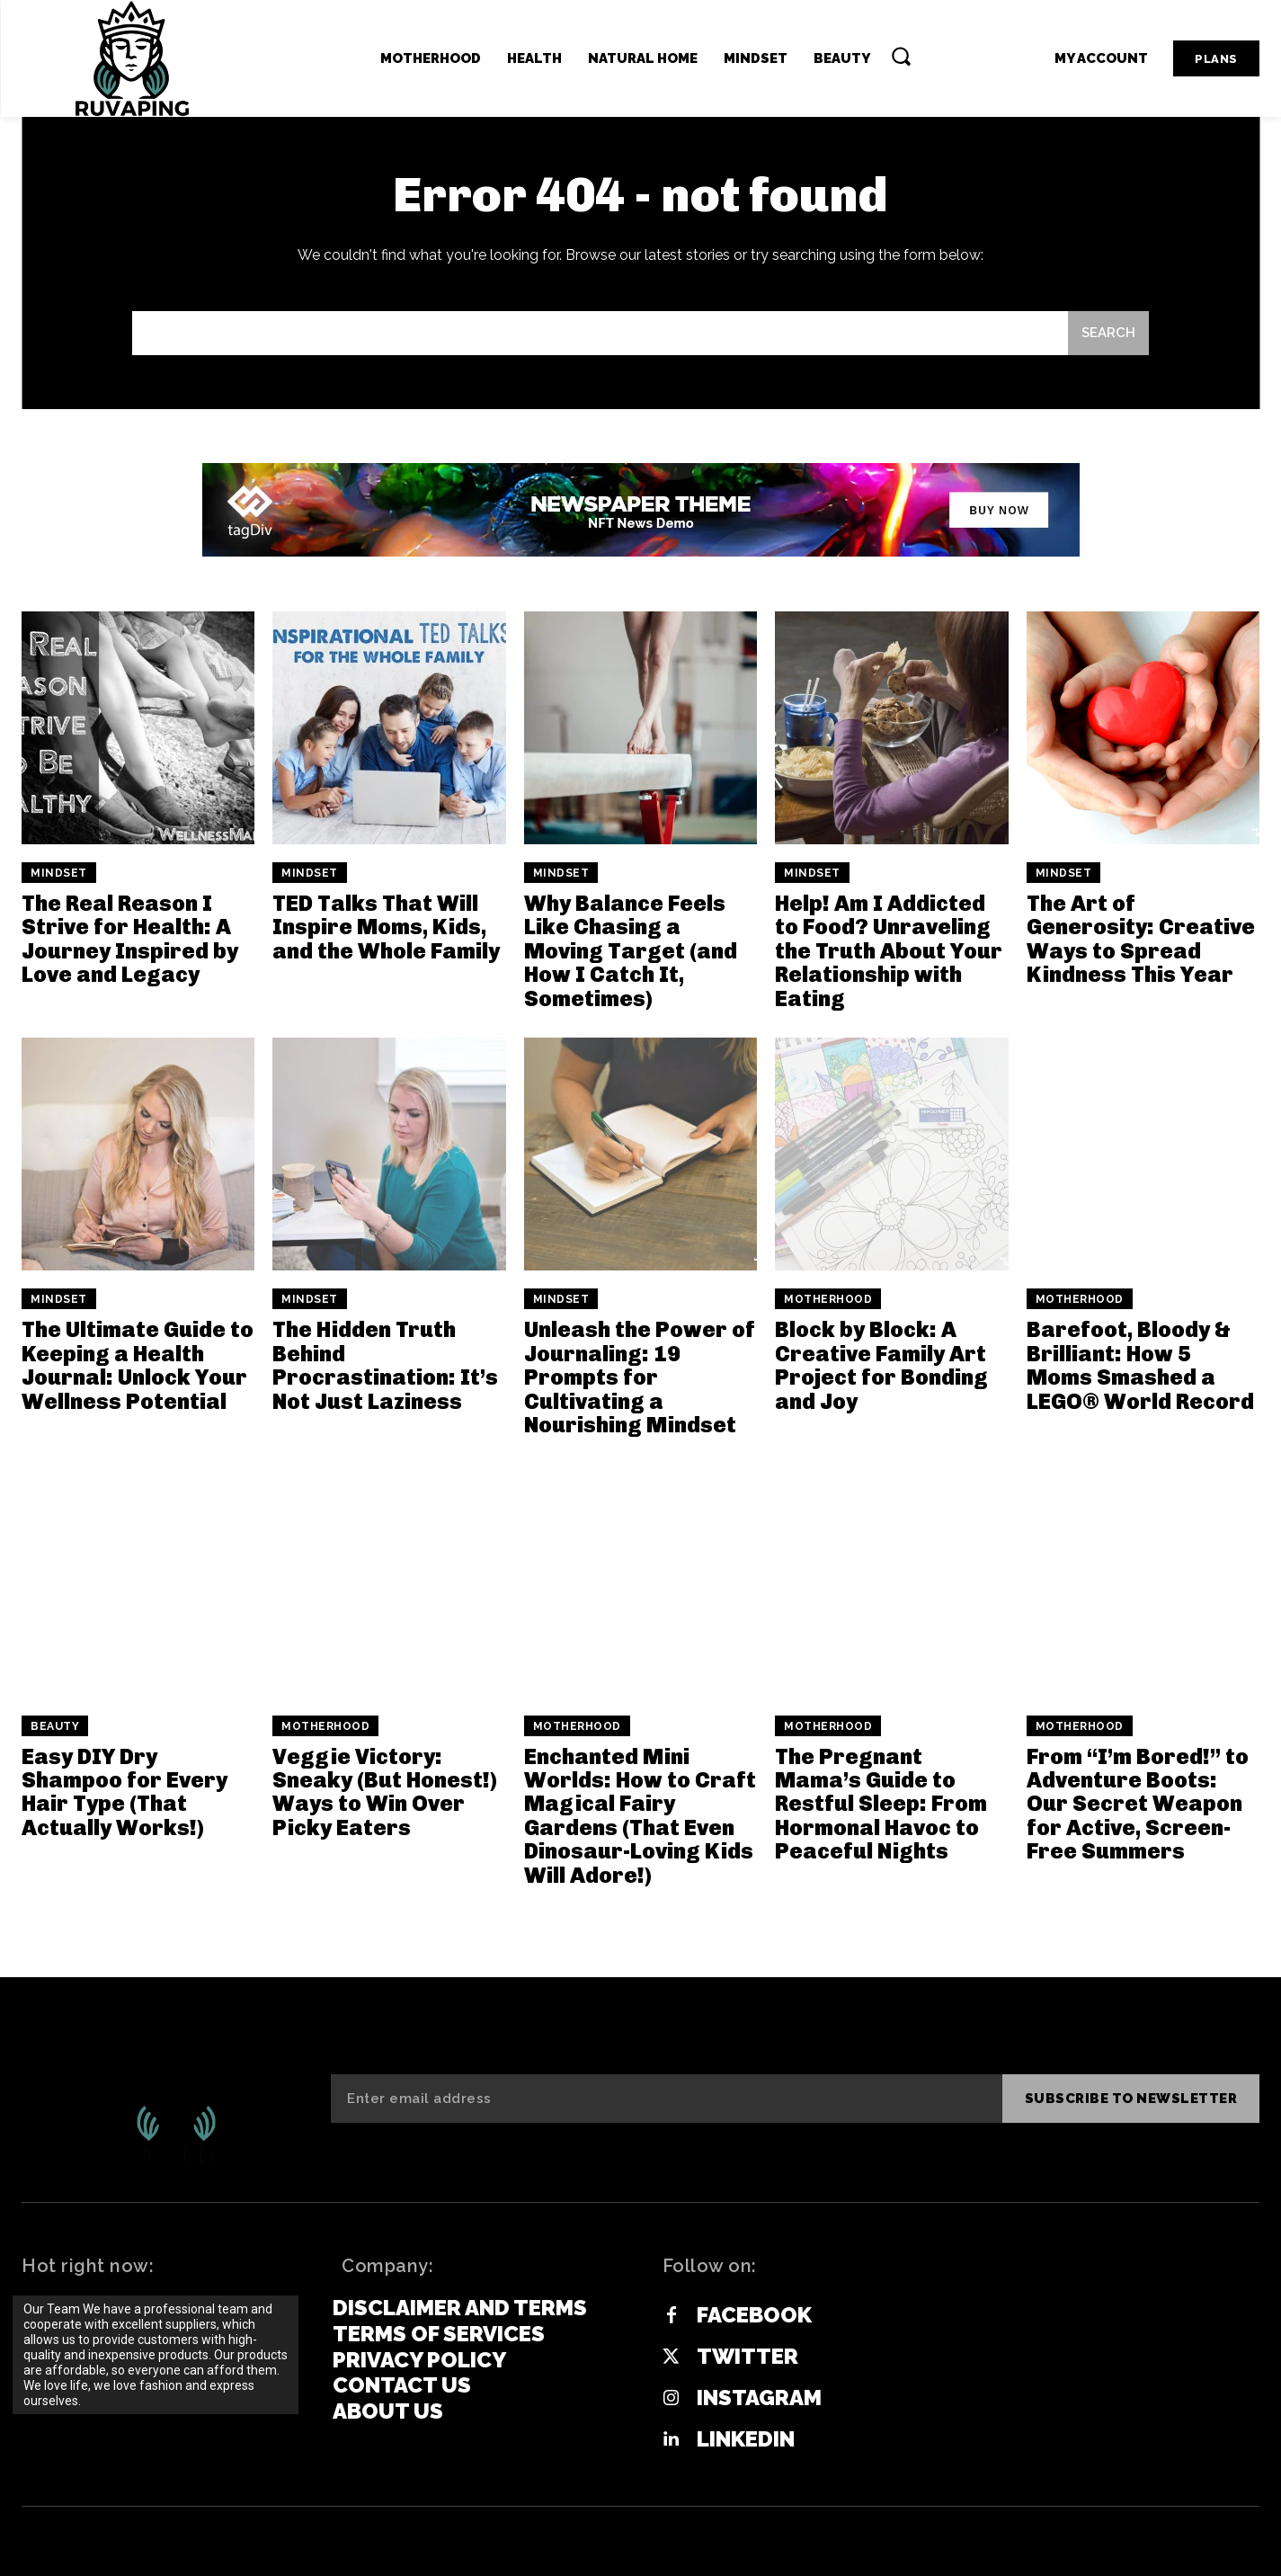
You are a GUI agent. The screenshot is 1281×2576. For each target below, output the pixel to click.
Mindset (59, 873)
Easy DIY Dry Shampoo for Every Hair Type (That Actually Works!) (124, 1792)
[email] (666, 2098)
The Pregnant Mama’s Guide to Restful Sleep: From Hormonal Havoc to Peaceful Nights (881, 1804)
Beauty (55, 1726)
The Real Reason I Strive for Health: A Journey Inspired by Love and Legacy (130, 938)
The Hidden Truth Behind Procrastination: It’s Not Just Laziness (385, 1364)
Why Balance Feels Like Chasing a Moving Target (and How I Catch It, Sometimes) (630, 951)
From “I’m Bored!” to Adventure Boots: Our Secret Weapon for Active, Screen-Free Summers (1138, 1804)
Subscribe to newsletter (1131, 2098)
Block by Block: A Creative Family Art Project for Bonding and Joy (881, 1364)
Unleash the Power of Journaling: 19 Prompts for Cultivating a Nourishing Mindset (639, 1377)
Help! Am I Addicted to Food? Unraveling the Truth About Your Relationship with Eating (888, 951)
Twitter (747, 2356)
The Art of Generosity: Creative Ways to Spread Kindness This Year (1141, 938)
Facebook (754, 2315)
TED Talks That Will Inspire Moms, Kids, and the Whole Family (386, 927)
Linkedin (746, 2439)
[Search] (1108, 333)
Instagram (759, 2398)
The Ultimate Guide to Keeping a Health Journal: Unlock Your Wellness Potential (138, 1364)
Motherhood (828, 1299)
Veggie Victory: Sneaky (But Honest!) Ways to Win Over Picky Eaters (384, 1792)
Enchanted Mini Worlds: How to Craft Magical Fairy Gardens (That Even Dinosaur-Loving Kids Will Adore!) (640, 1815)
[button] (901, 56)
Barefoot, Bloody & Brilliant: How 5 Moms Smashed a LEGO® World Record (1140, 1364)
